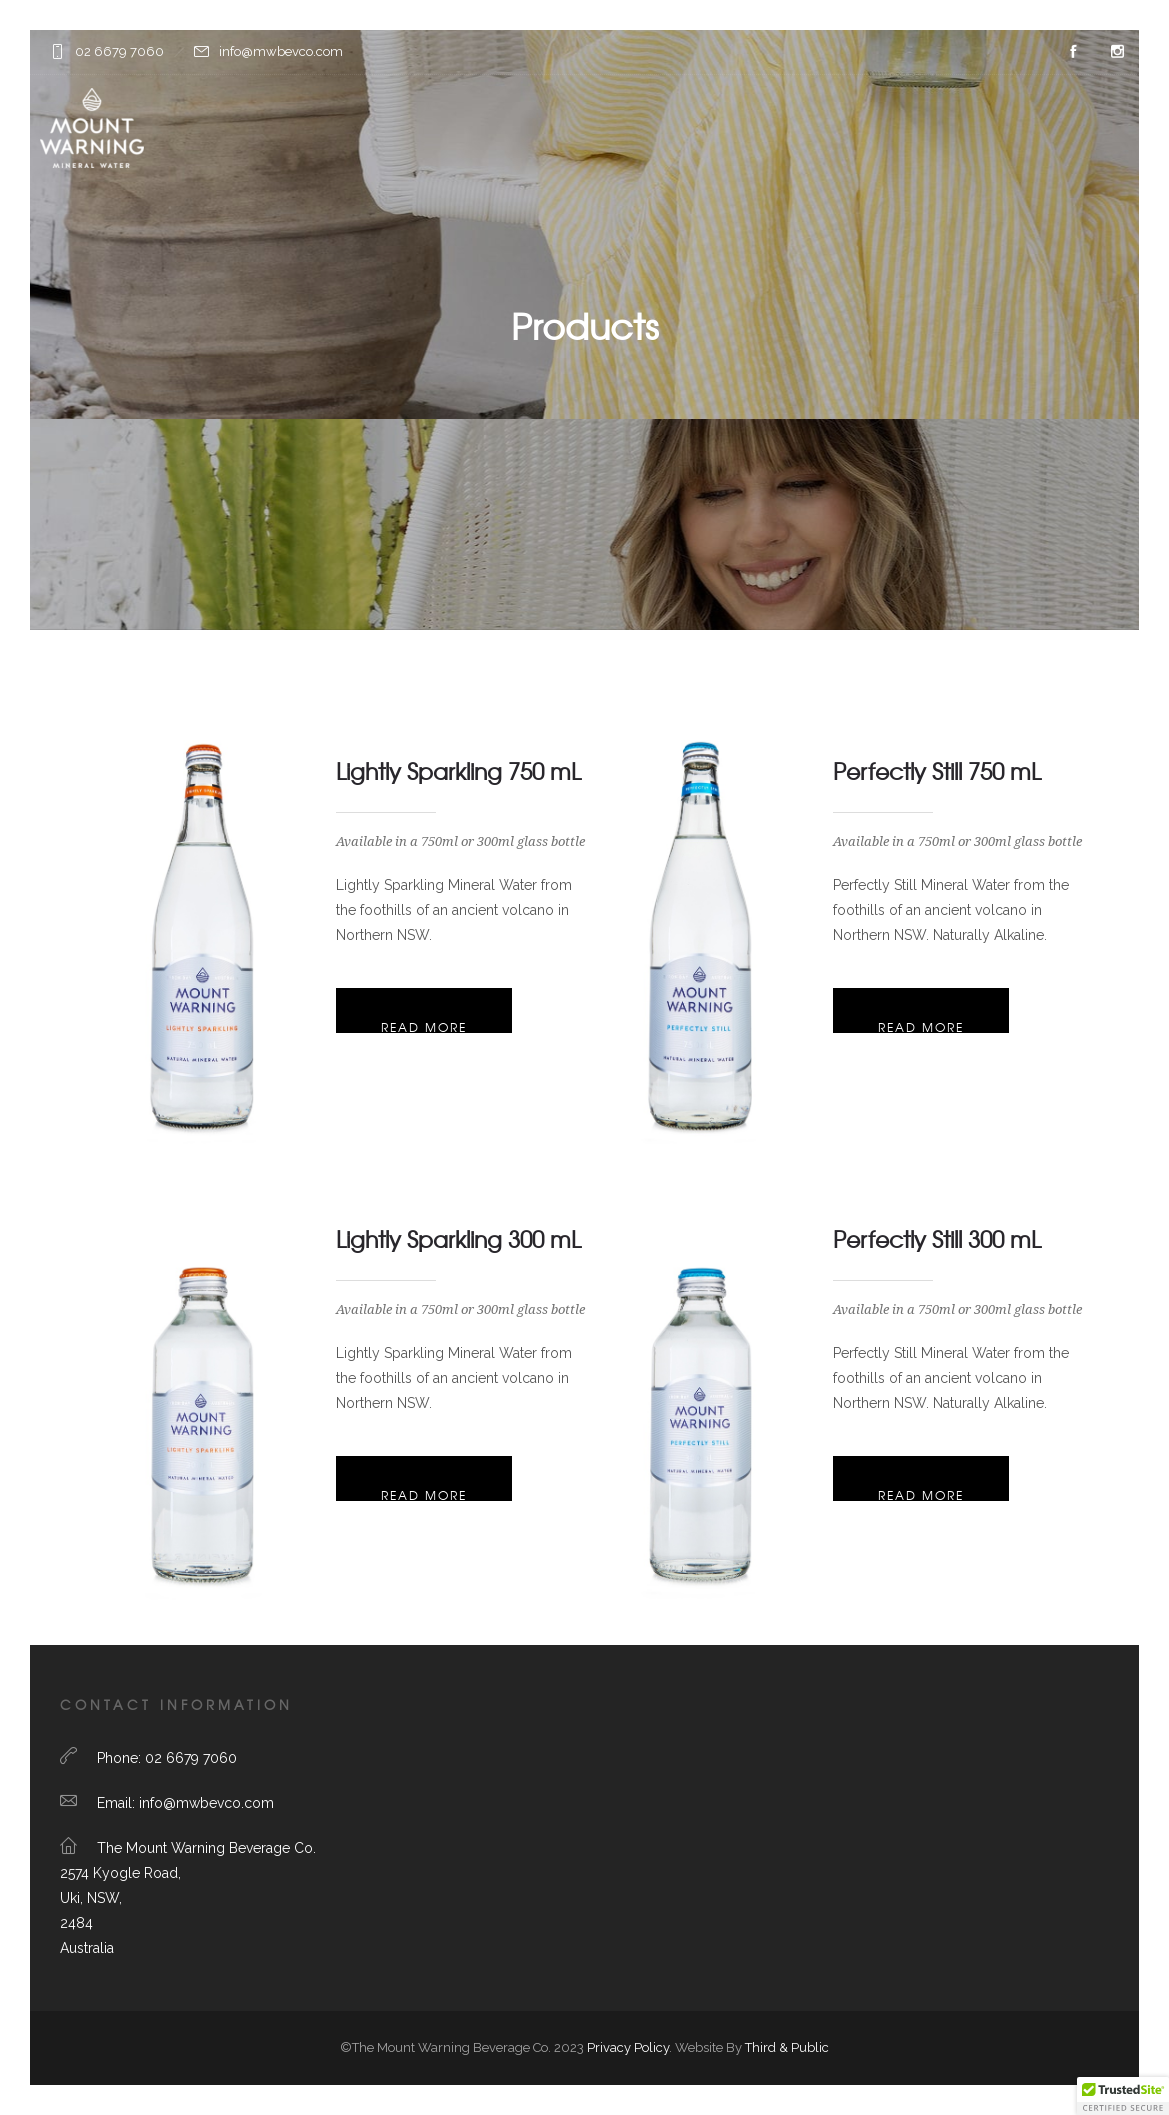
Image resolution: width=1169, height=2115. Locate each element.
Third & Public (787, 2047)
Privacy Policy (628, 2047)
